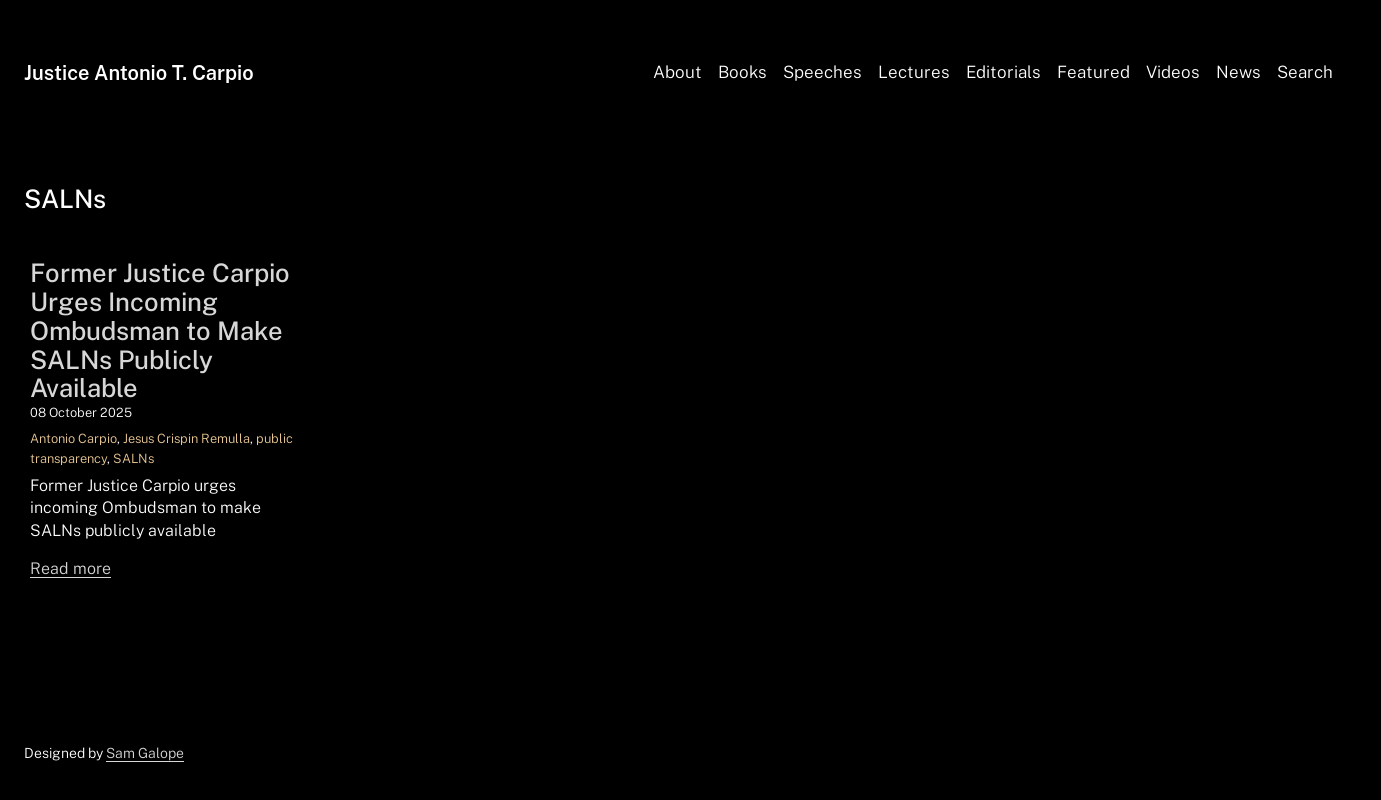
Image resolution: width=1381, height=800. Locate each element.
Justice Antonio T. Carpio (139, 73)
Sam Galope (145, 753)
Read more (70, 568)
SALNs (133, 458)
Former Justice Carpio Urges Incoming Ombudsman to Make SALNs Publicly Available (160, 331)
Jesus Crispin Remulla (186, 438)
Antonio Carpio (73, 438)
